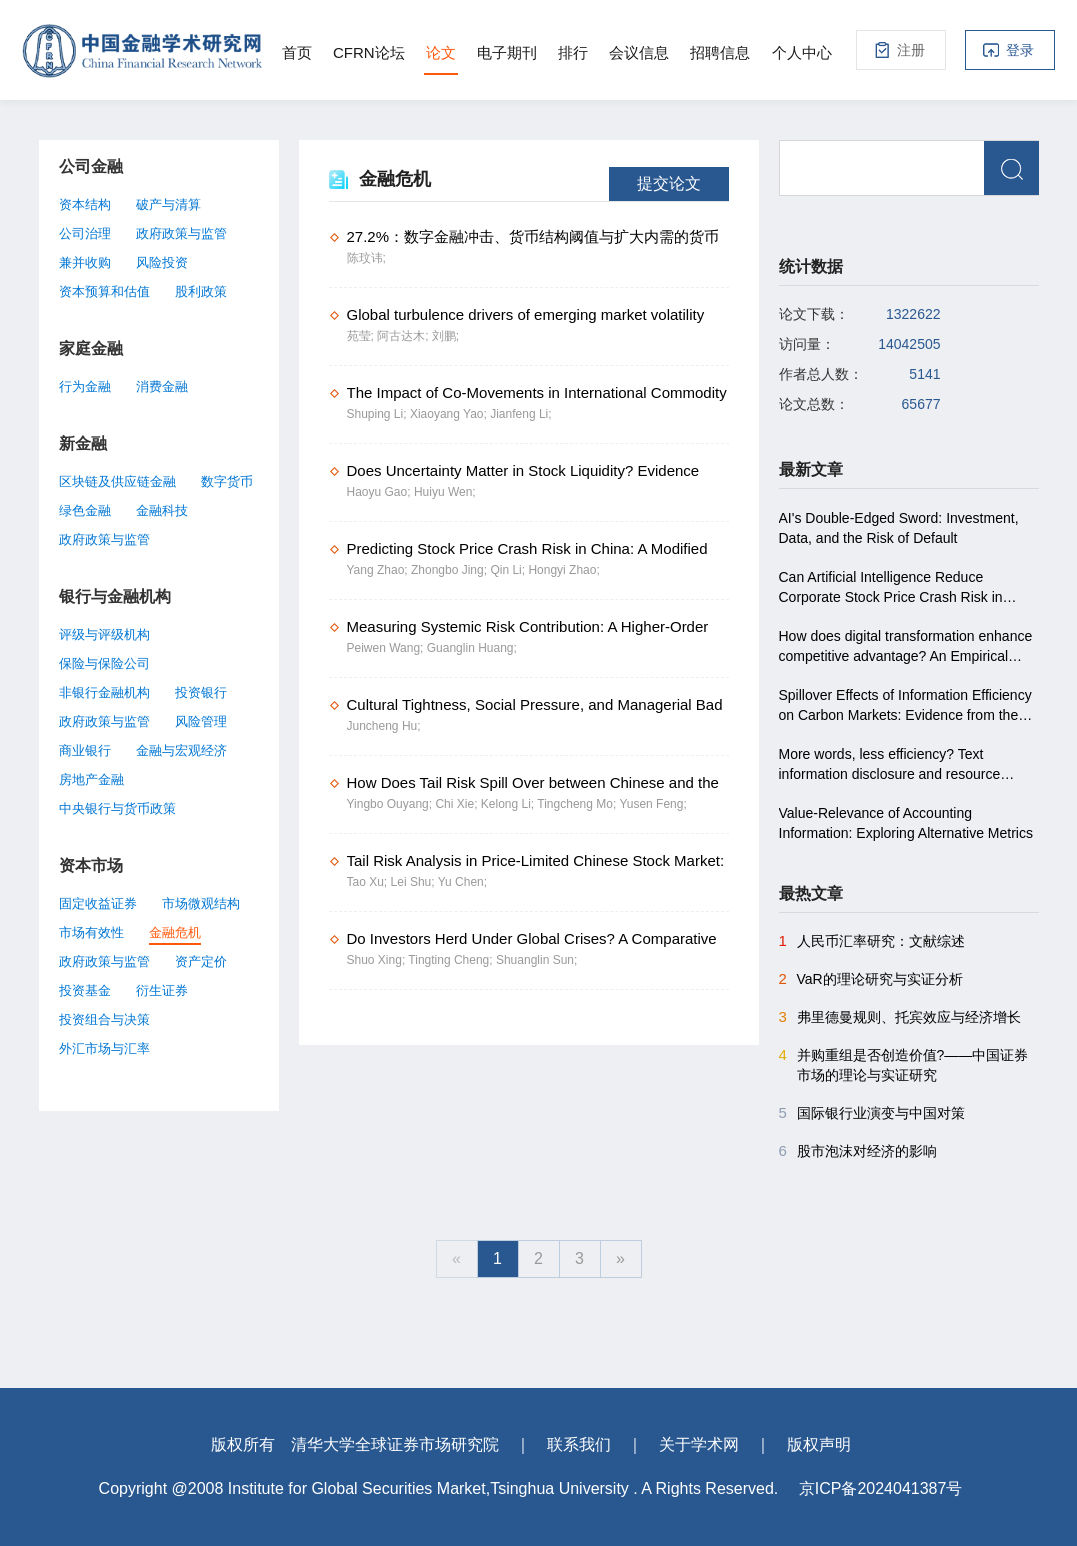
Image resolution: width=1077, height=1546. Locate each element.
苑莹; (362, 336)
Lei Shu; (414, 882)
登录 (1020, 50)
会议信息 (639, 52)
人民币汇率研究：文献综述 (872, 941)
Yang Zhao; (379, 570)
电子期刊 (507, 52)
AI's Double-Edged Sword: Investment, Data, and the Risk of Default (899, 528)
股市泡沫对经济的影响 (858, 1151)
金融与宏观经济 (181, 750)
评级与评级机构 (104, 634)
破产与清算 (168, 204)
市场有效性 (91, 932)
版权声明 (819, 1444)
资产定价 (201, 961)
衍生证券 (162, 990)
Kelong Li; (509, 804)
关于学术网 (699, 1444)
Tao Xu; (369, 882)
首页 (297, 52)
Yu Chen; (462, 882)
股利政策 (201, 291)
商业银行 (85, 750)
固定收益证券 (98, 903)
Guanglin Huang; (472, 648)
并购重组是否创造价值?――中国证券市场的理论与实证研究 (904, 1064)
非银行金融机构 (104, 692)
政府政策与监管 (181, 233)
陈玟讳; (366, 258)
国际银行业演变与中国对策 (872, 1113)
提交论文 (669, 183)
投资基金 (85, 990)
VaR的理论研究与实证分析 (871, 979)
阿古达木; (404, 336)
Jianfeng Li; (520, 414)
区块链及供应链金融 (117, 481)
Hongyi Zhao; (563, 570)
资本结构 (85, 204)
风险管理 (201, 721)
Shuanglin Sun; (536, 960)
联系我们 (579, 1444)
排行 (573, 52)
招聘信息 (720, 52)
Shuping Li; (378, 414)
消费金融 (162, 386)
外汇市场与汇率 (104, 1048)
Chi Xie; (457, 804)
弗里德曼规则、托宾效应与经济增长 (900, 1017)
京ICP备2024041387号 (881, 1488)
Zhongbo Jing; (450, 570)
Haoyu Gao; (380, 492)
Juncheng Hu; (384, 726)
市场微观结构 (201, 903)
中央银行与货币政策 (117, 808)
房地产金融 (91, 779)
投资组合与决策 (104, 1019)
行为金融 (85, 386)
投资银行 (201, 692)
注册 (911, 50)
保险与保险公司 (104, 663)
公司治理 (85, 233)
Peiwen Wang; (387, 648)
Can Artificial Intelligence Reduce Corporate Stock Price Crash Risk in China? (891, 588)
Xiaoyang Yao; (450, 414)
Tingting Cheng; (452, 960)
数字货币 (227, 481)
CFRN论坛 (369, 52)
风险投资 (162, 262)
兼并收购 (85, 262)
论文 (441, 52)
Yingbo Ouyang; (391, 804)
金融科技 (162, 510)
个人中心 (802, 52)
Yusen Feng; (652, 804)
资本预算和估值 (104, 291)
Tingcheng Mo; (578, 804)
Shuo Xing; (378, 960)
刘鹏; (445, 336)
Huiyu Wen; (445, 492)
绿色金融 (85, 510)
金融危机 (175, 932)
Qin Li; (509, 570)
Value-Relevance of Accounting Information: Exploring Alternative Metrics (906, 823)
